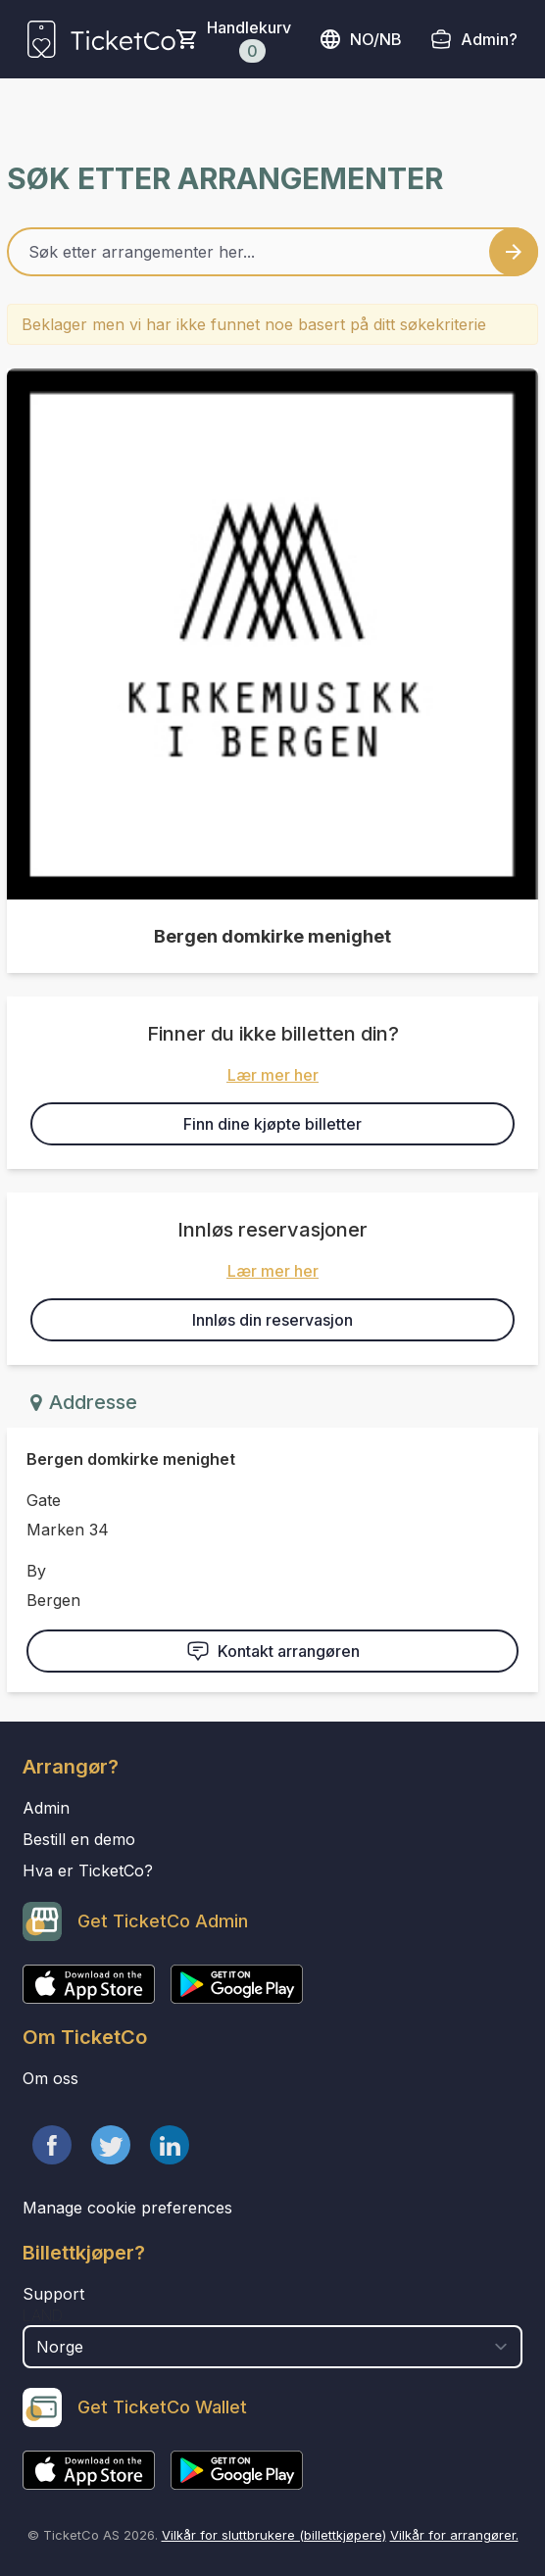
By (36, 1570)
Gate (43, 1500)
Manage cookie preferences (127, 2207)
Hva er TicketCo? (88, 1870)
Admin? (489, 39)
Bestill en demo (79, 1839)
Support (53, 2294)
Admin (46, 1808)
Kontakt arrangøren (273, 1651)
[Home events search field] (272, 251)
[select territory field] (272, 2346)
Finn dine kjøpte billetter (272, 1124)
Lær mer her (273, 1075)
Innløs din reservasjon (272, 1320)
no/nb (360, 39)
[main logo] (101, 39)
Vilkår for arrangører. (454, 2535)
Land (43, 2315)
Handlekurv (249, 40)
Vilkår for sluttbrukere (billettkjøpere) (274, 2535)
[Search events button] (513, 251)
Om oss (50, 2078)
